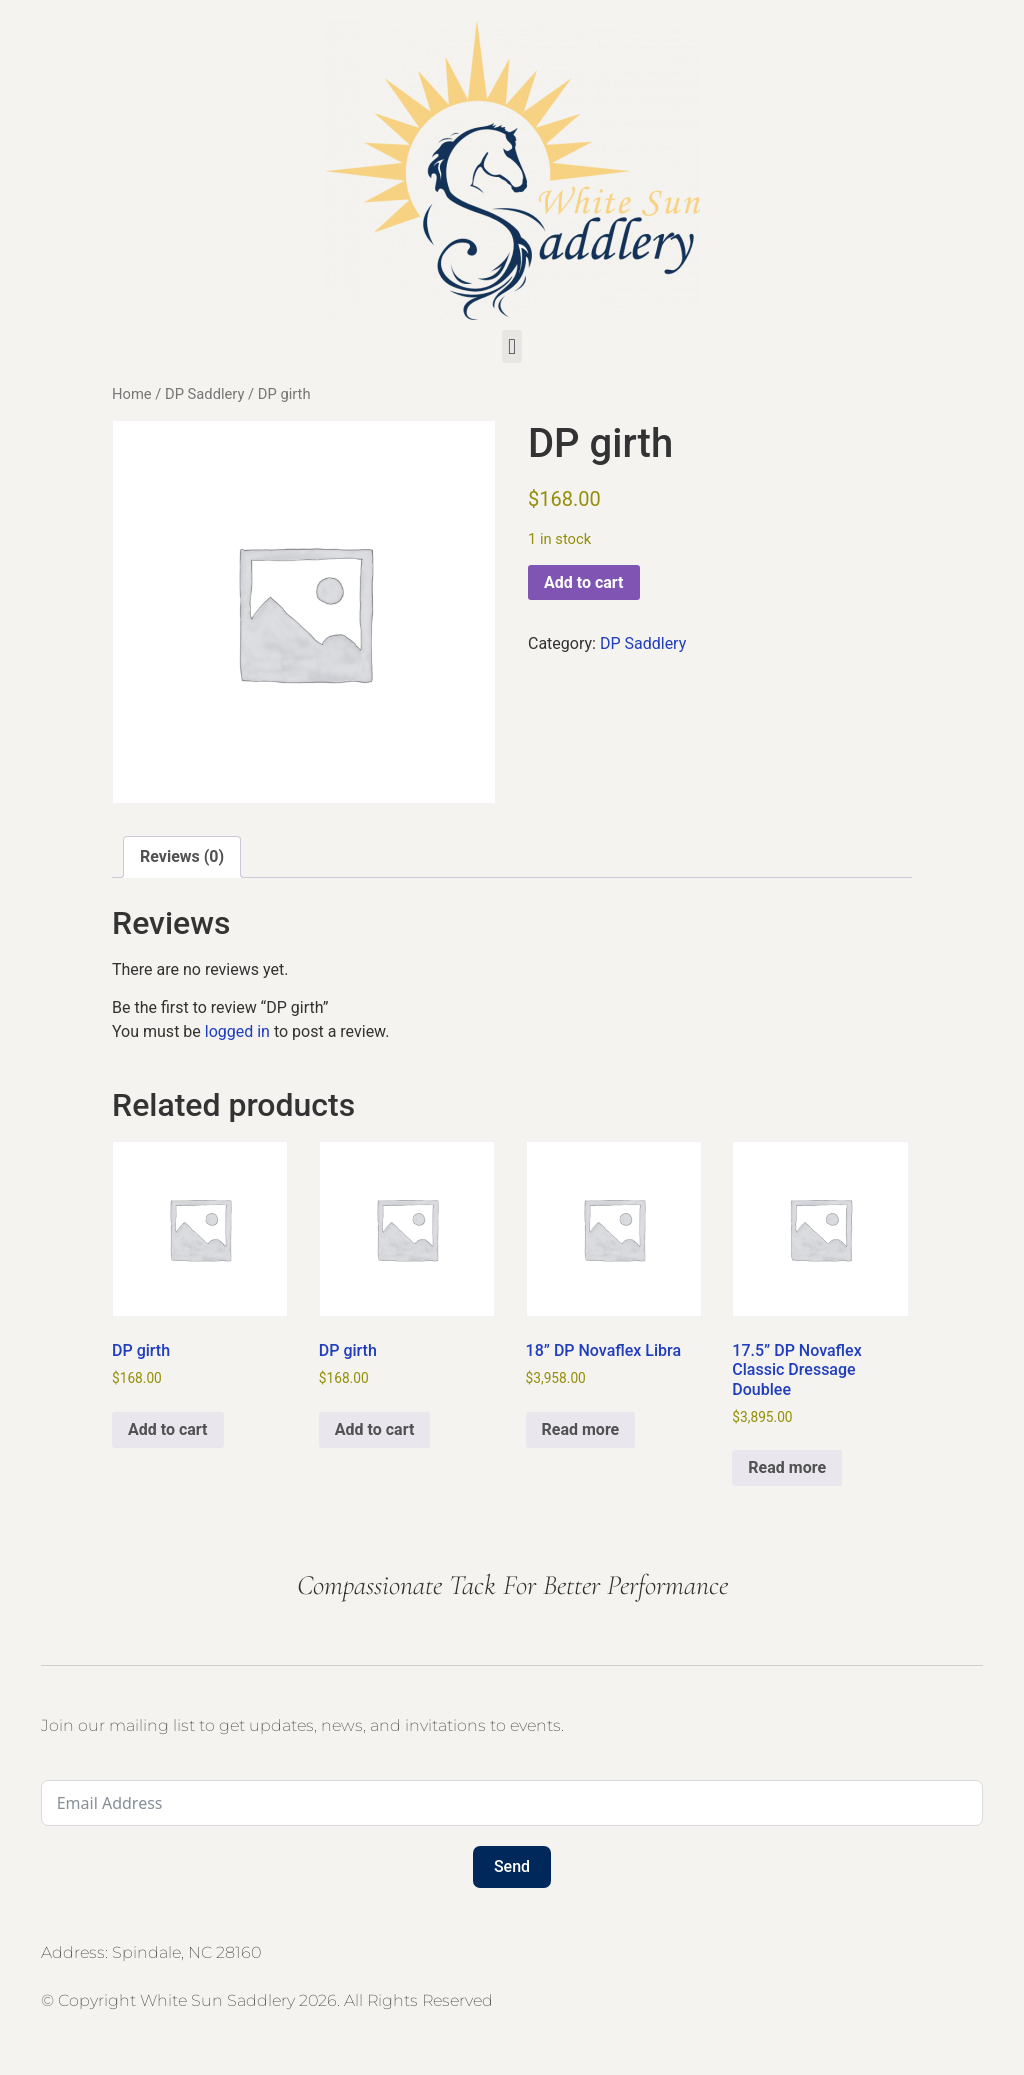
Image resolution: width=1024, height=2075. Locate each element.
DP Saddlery (204, 394)
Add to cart (584, 582)
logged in (237, 1031)
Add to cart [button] (168, 1429)
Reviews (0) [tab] (182, 856)
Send (512, 1866)
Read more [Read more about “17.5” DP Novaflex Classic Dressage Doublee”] (787, 1467)
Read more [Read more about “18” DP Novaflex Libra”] (581, 1429)
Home (132, 394)
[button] (511, 346)
